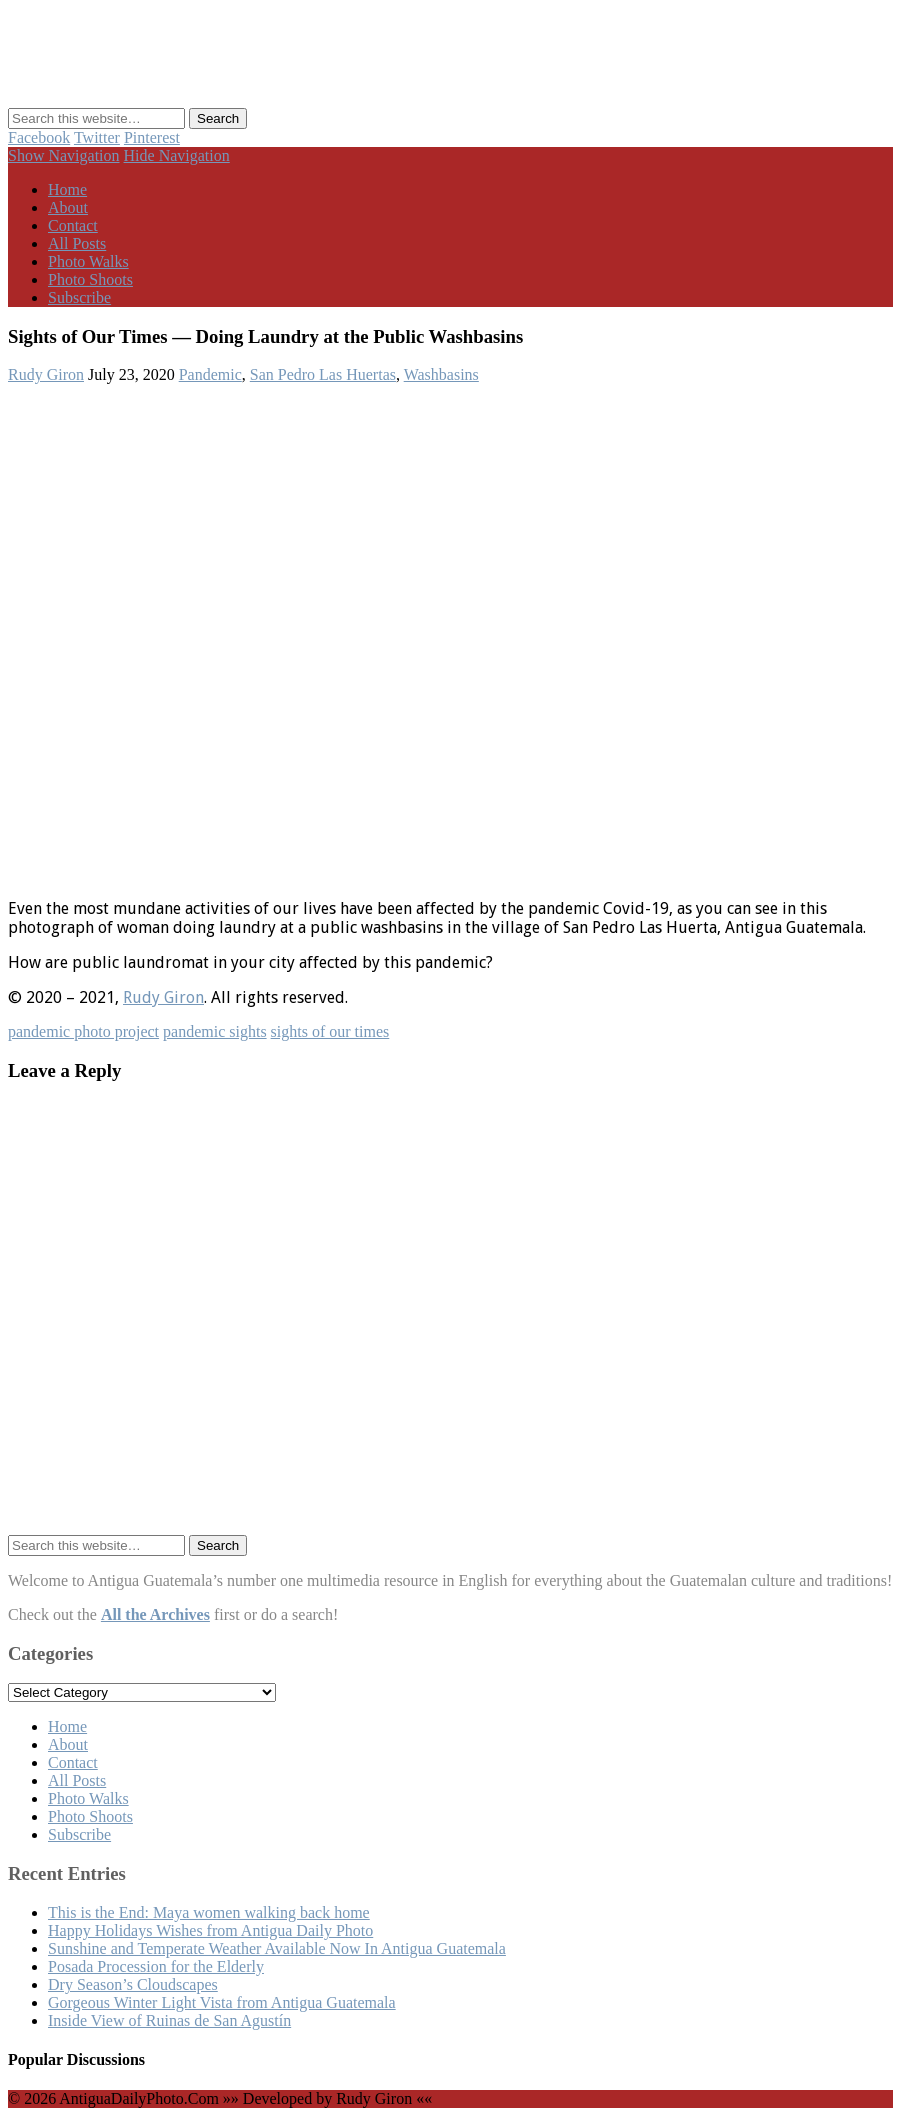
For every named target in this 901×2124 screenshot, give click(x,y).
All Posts (77, 243)
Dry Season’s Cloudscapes (133, 1984)
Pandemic (210, 374)
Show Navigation (64, 155)
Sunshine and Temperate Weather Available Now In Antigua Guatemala (277, 1948)
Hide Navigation (177, 155)
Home (67, 189)
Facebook (39, 137)
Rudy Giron (46, 374)
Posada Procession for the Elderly (156, 1966)
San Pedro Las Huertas (323, 374)
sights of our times (330, 1031)
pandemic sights (215, 1031)
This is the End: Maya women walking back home (209, 1912)
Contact (73, 225)
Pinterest (152, 137)
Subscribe (79, 297)
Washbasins (441, 374)
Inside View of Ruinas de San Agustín (169, 2020)
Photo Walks (88, 261)
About (68, 207)
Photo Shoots (90, 279)
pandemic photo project (83, 1031)
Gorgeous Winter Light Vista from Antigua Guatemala (222, 2002)
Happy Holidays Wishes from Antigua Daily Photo (210, 1930)
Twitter (97, 137)
